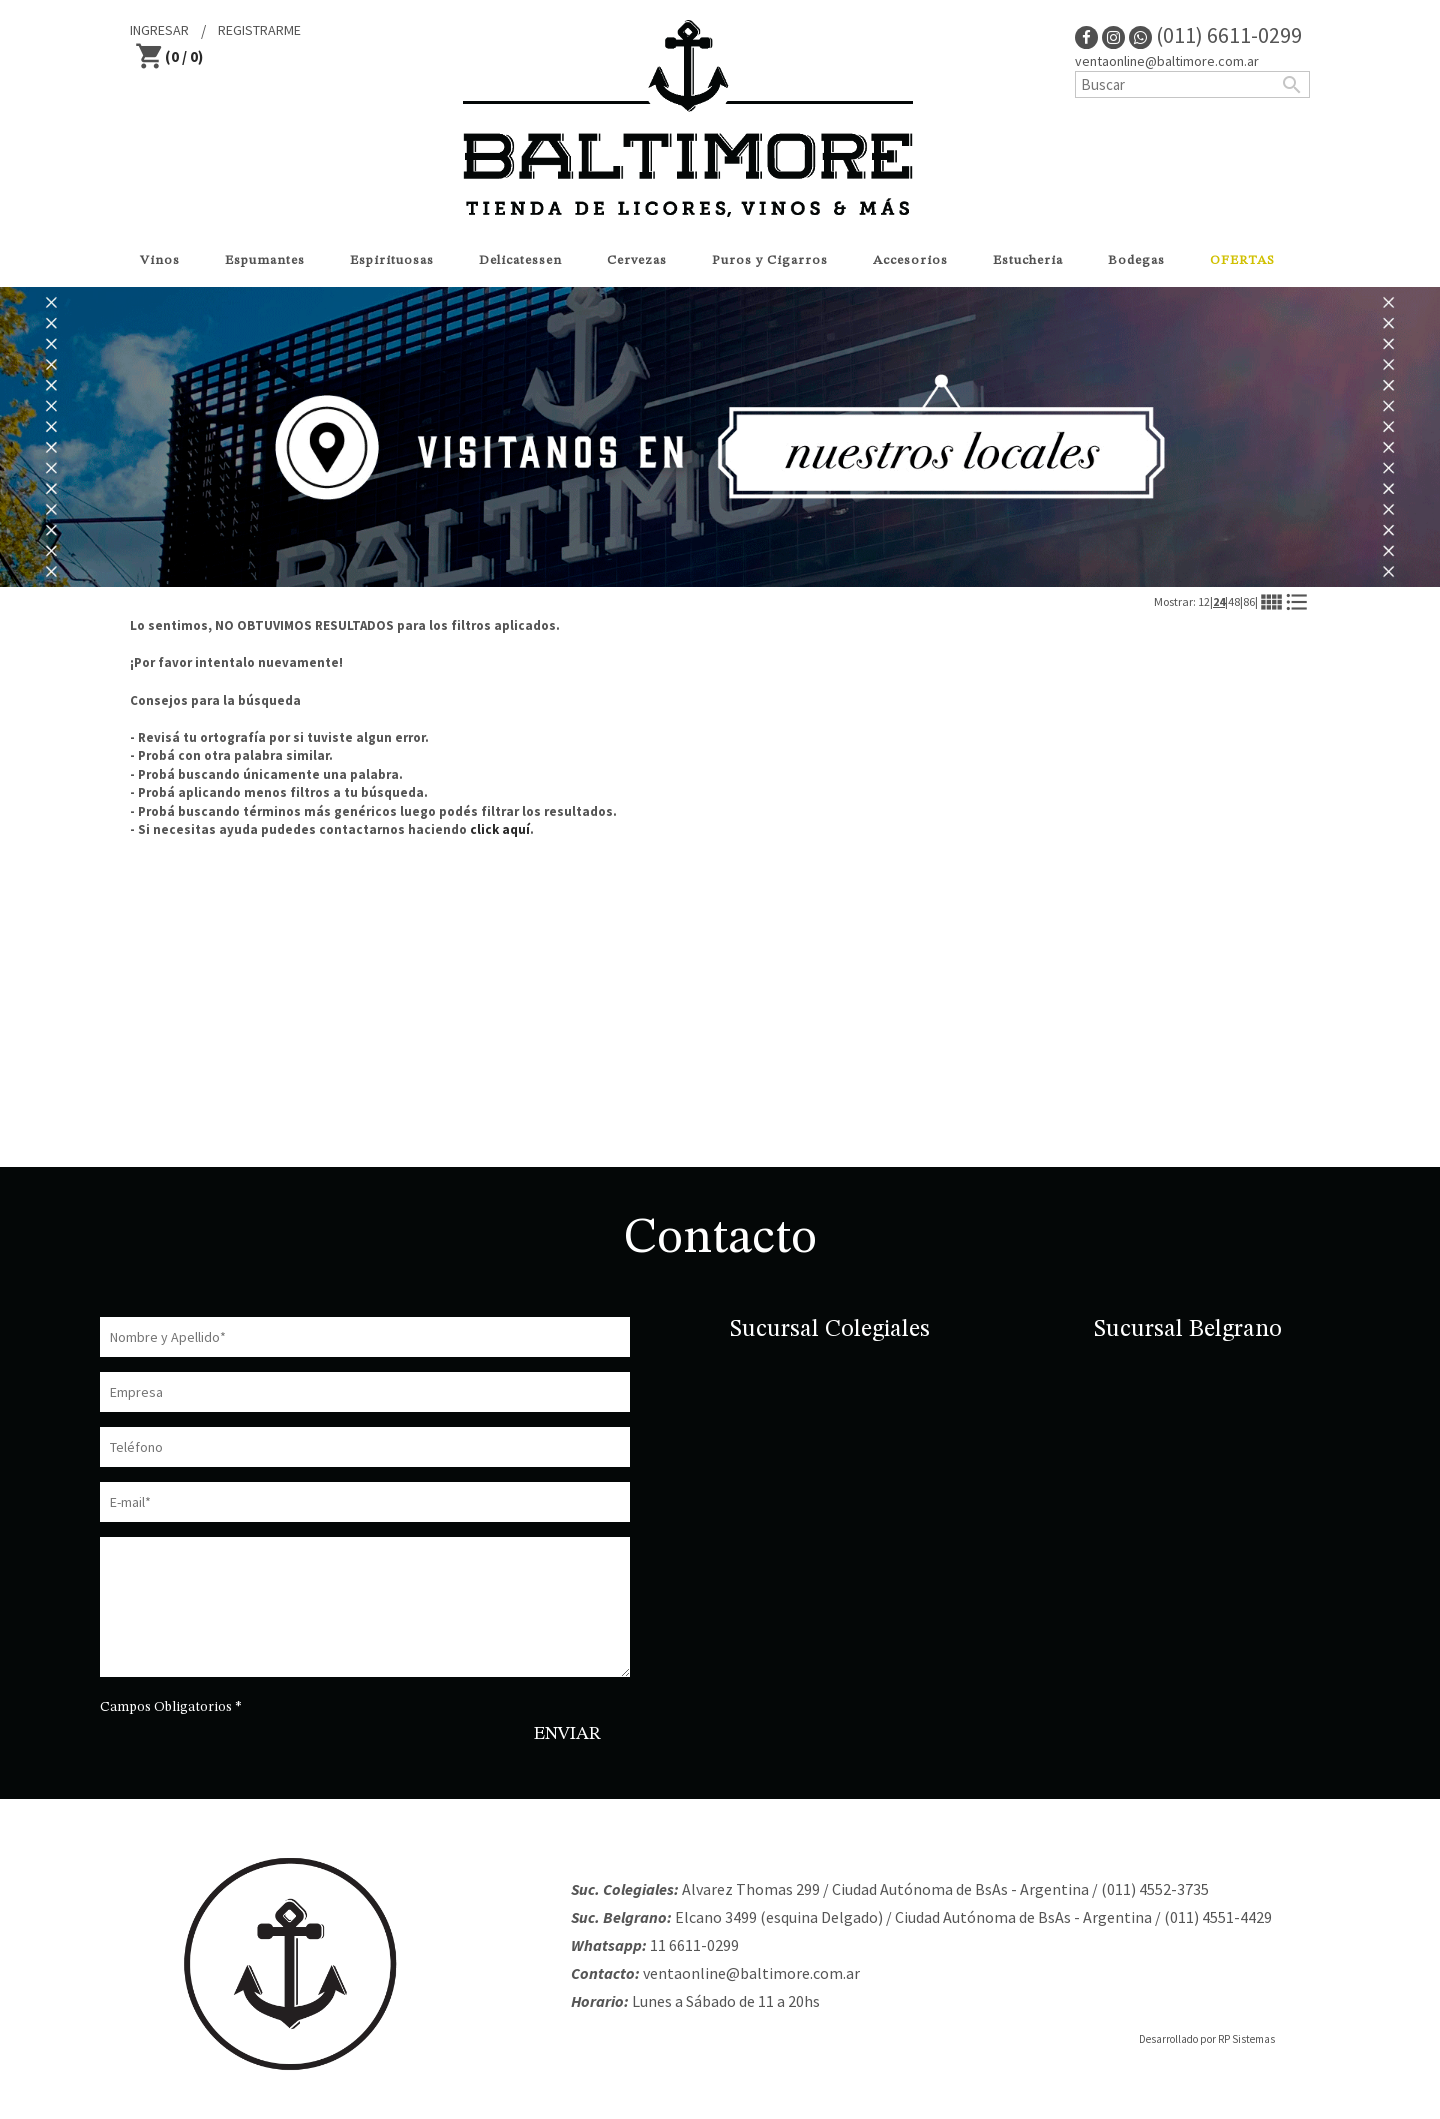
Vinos (160, 260)
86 (1249, 601)
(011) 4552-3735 (1155, 1889)
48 (1234, 601)
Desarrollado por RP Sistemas (1207, 2039)
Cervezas (637, 260)
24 (1219, 601)
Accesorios (910, 260)
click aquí (500, 829)
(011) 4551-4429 (1218, 1917)
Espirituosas (392, 260)
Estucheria (1028, 260)
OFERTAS (1242, 260)
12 (1204, 601)
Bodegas (1136, 260)
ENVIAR (567, 1734)
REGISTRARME (259, 30)
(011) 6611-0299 (1215, 35)
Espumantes (265, 260)
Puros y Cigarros (770, 260)
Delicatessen (520, 260)
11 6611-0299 (694, 1945)
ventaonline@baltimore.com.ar (1167, 61)
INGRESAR (159, 30)
